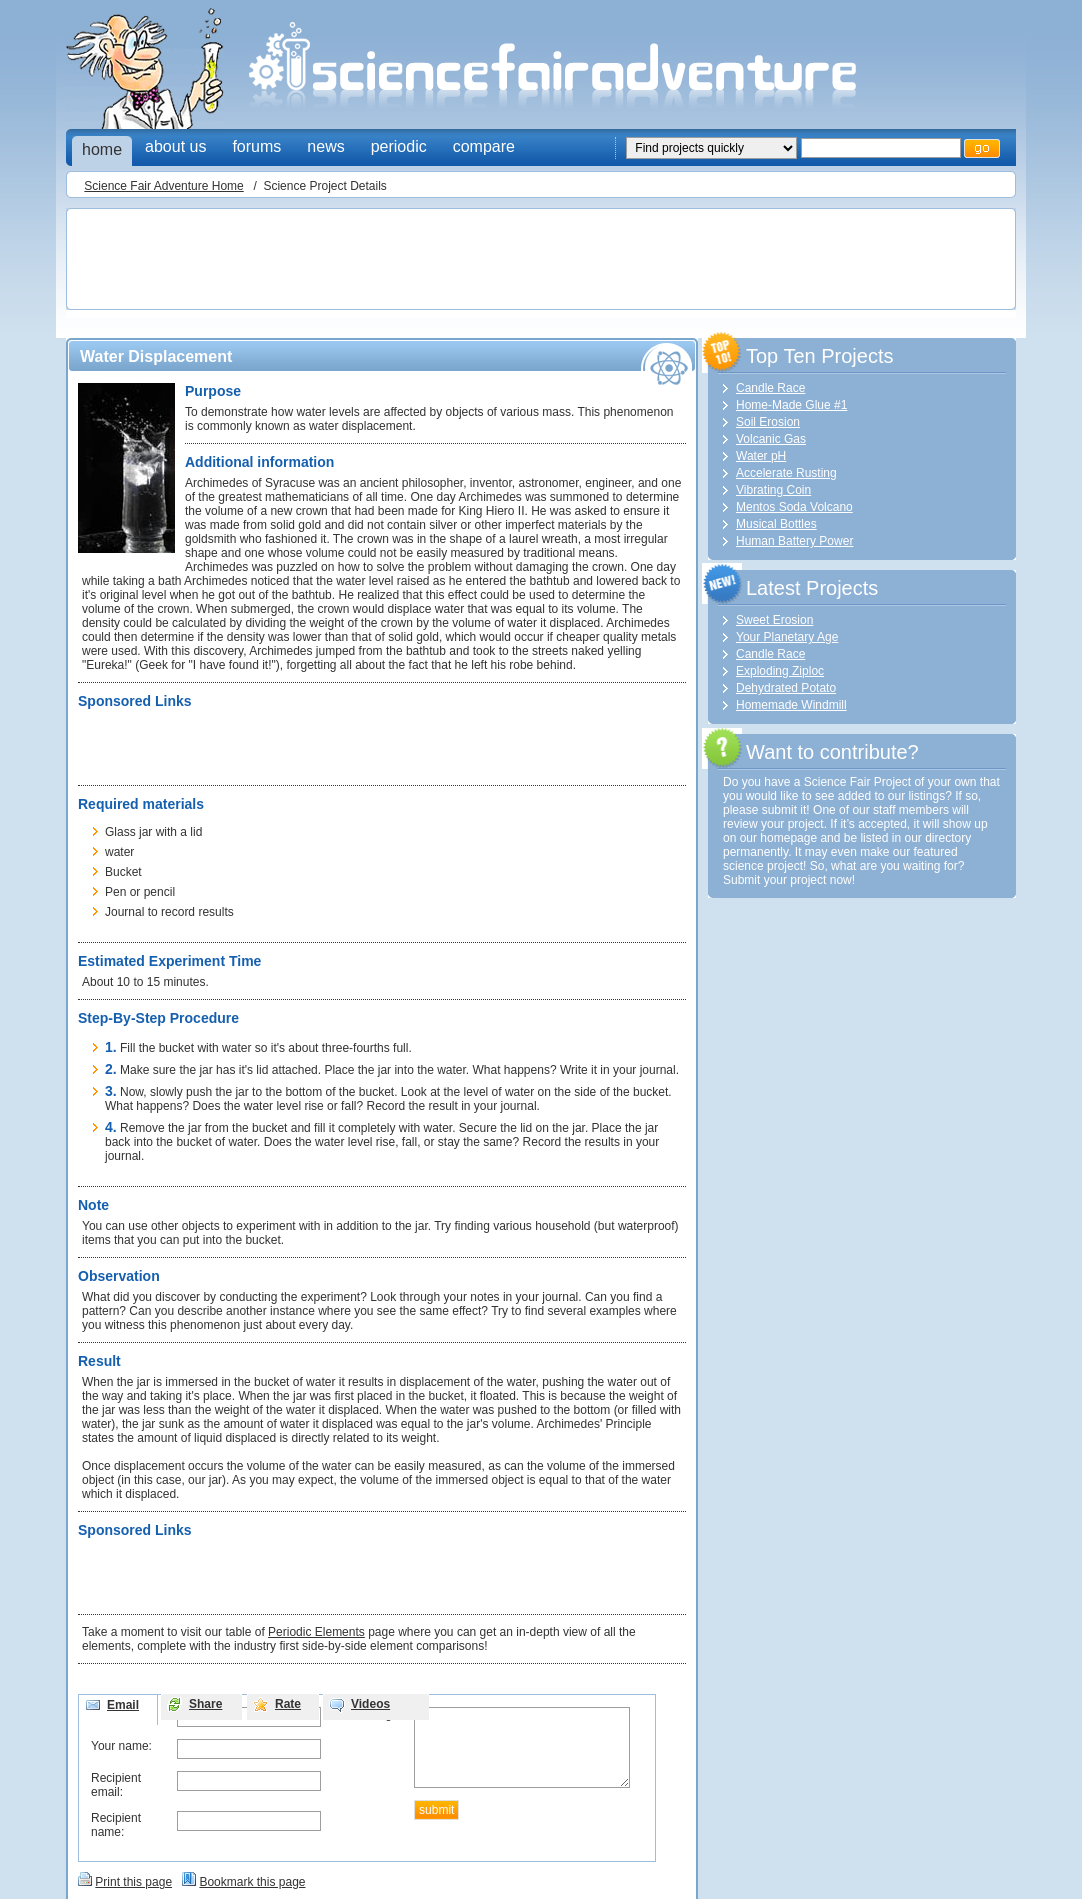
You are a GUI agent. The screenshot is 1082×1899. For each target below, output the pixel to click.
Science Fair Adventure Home (163, 186)
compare (484, 146)
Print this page (133, 1882)
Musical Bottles (776, 524)
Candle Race (770, 388)
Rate (288, 1704)
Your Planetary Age (787, 637)
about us (175, 146)
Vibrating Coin (773, 490)
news (325, 146)
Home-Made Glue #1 (791, 405)
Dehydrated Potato (786, 688)
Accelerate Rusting (786, 473)
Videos (370, 1704)
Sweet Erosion (774, 620)
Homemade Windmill (791, 705)
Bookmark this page (252, 1882)
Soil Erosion (768, 422)
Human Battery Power (794, 541)
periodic (399, 146)
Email (123, 1705)
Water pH (761, 456)
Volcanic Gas (771, 439)
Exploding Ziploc (780, 671)
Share (205, 1704)
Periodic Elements (316, 1632)
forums (256, 146)
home (102, 149)
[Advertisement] (436, 261)
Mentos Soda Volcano (794, 507)
